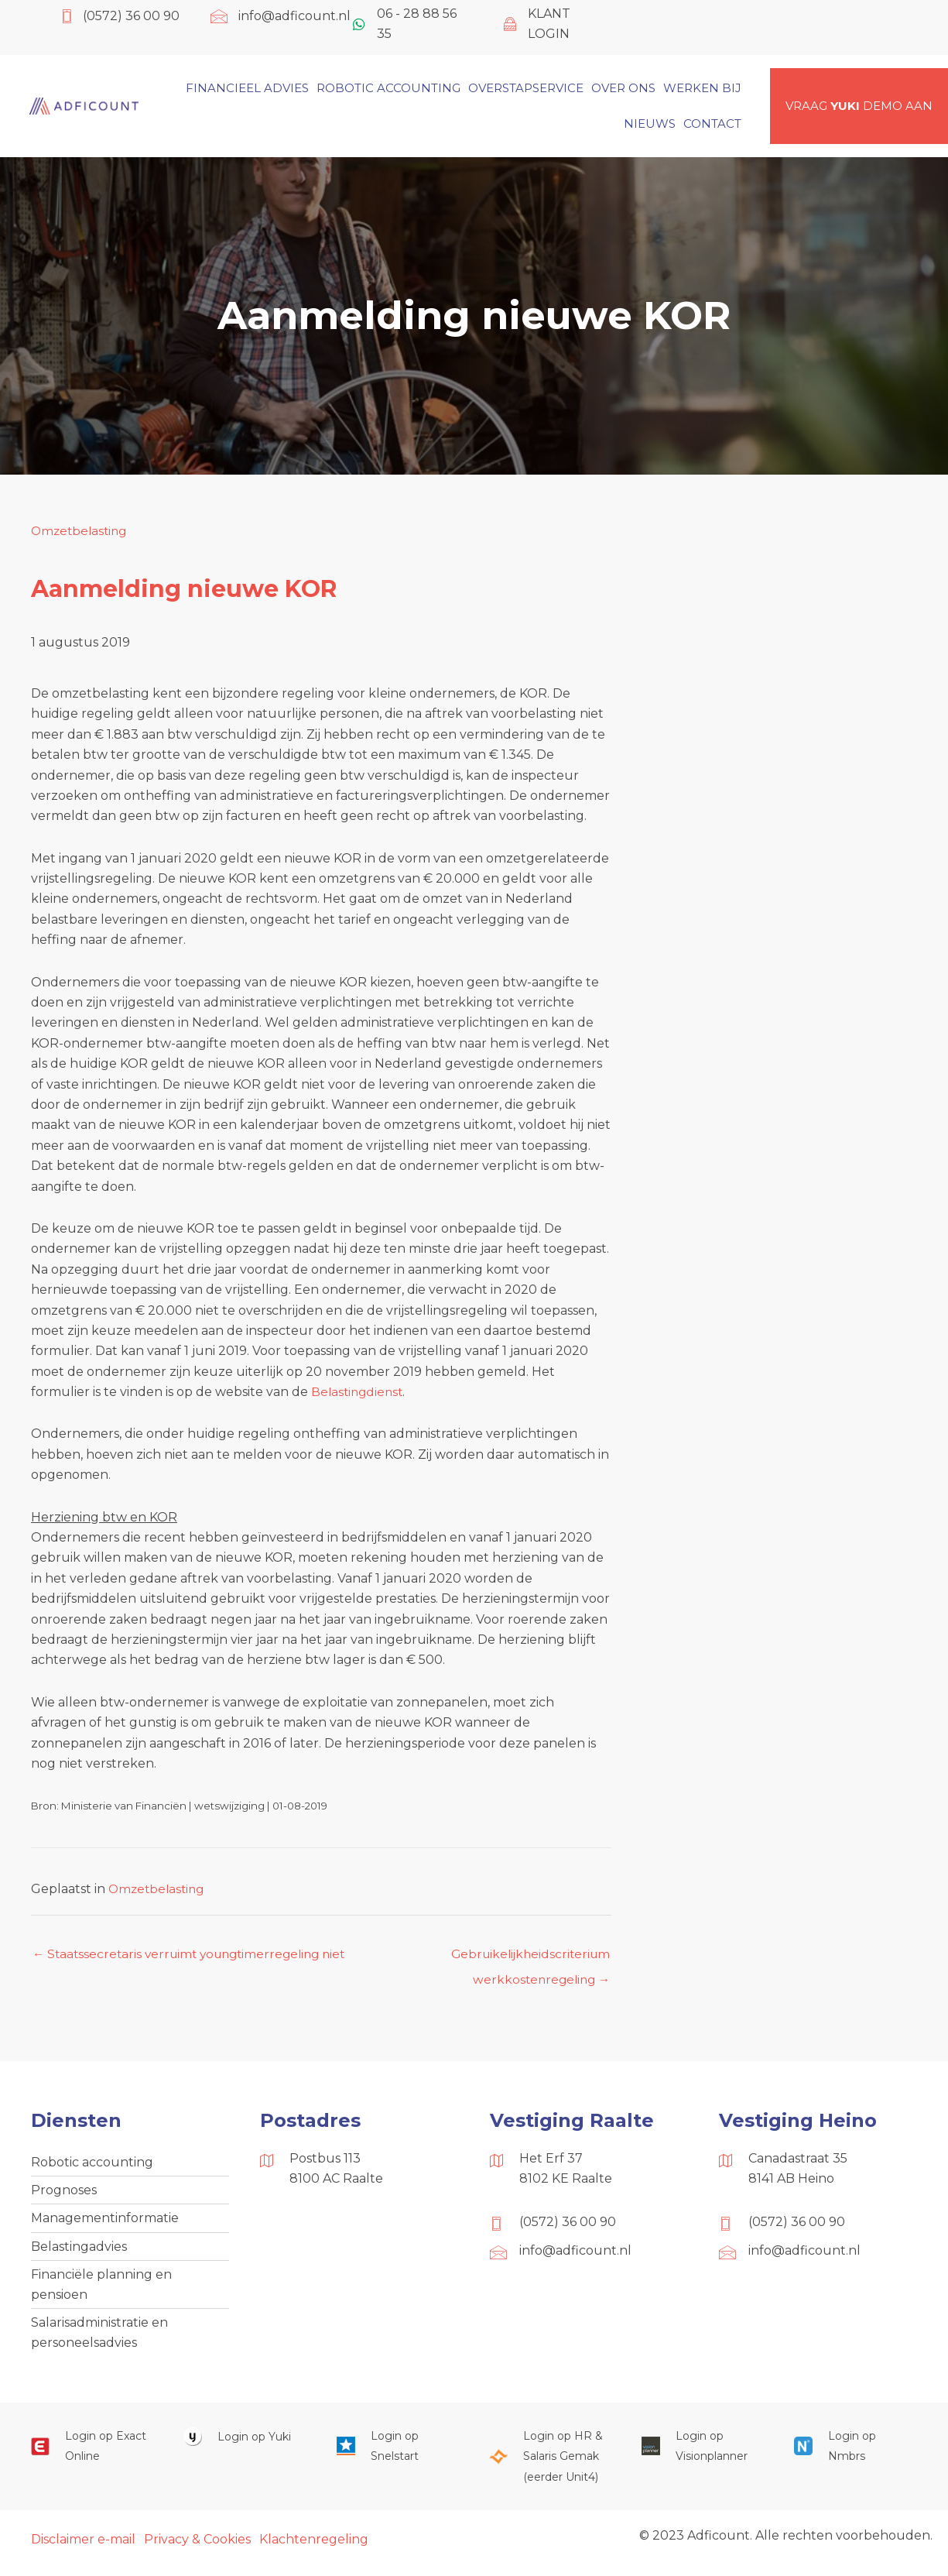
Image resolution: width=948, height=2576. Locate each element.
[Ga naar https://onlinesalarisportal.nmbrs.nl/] (854, 2454)
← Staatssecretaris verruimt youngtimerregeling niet (196, 1954)
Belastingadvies (79, 2250)
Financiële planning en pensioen (101, 2289)
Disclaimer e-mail (83, 2547)
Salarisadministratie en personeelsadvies (99, 2338)
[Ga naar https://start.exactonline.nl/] (91, 2454)
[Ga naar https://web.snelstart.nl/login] (397, 2454)
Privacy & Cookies (197, 2547)
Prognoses (64, 2192)
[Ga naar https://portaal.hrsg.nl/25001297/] (550, 2464)
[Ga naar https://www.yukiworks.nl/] (244, 2444)
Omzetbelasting (81, 530)
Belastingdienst (359, 1391)
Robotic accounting (92, 2163)
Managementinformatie (105, 2221)
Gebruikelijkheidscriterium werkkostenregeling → (527, 1959)
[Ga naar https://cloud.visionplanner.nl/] (702, 2454)
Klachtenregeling (313, 2547)
